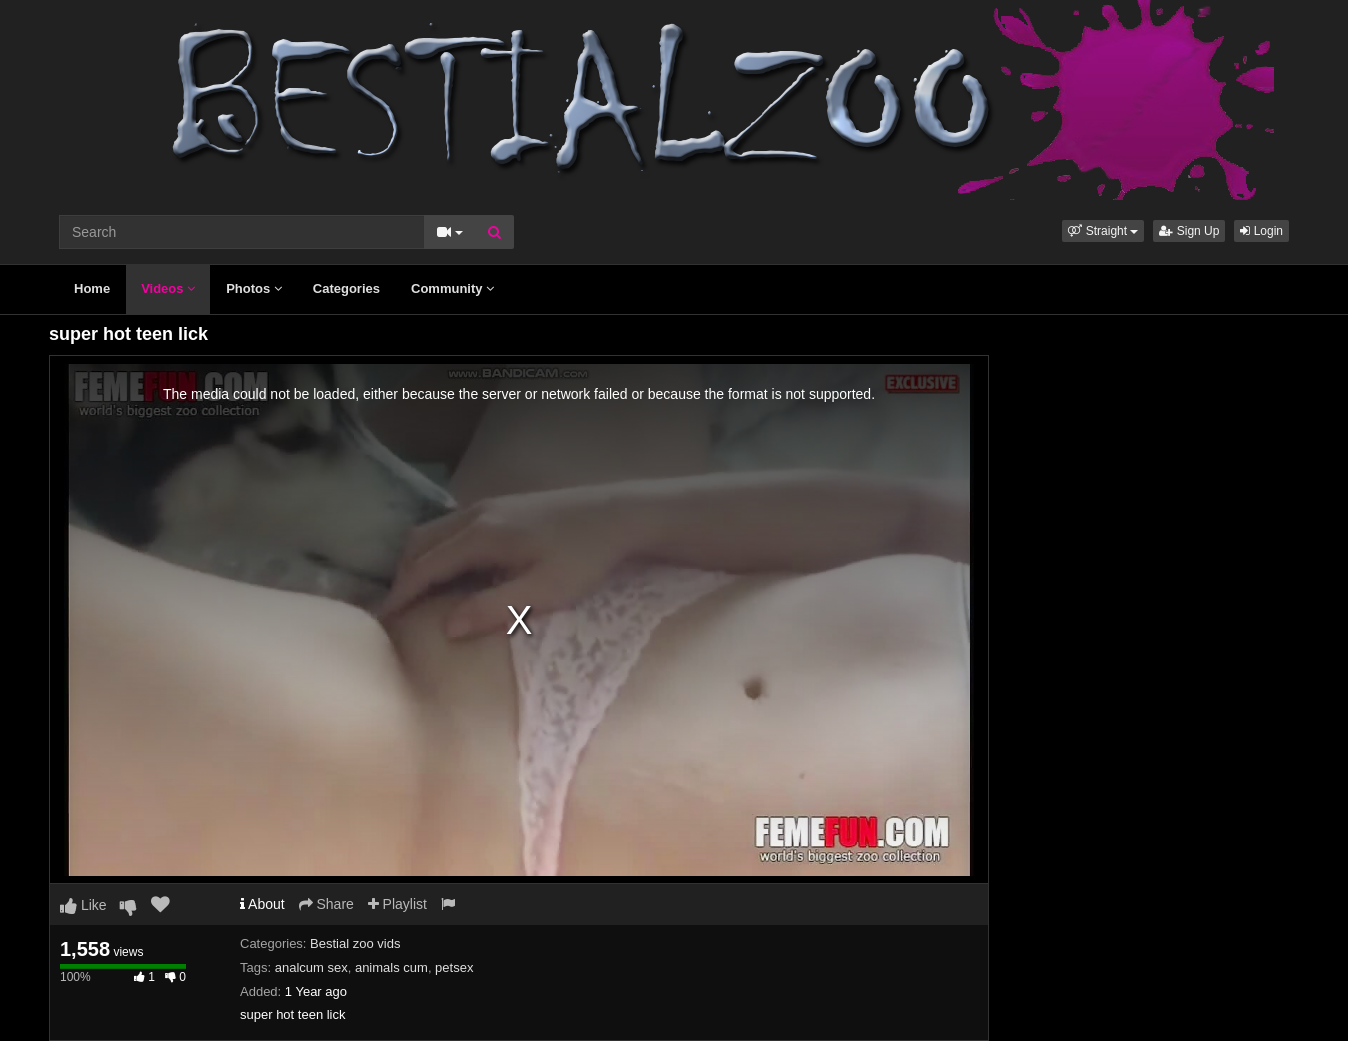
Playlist (397, 904)
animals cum (391, 967)
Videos (168, 288)
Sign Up (1189, 231)
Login (1261, 231)
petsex (454, 967)
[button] (1103, 231)
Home (92, 288)
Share (326, 904)
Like (83, 905)
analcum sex (311, 967)
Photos (254, 288)
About (262, 904)
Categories (346, 288)
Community (452, 288)
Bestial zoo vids (355, 943)
